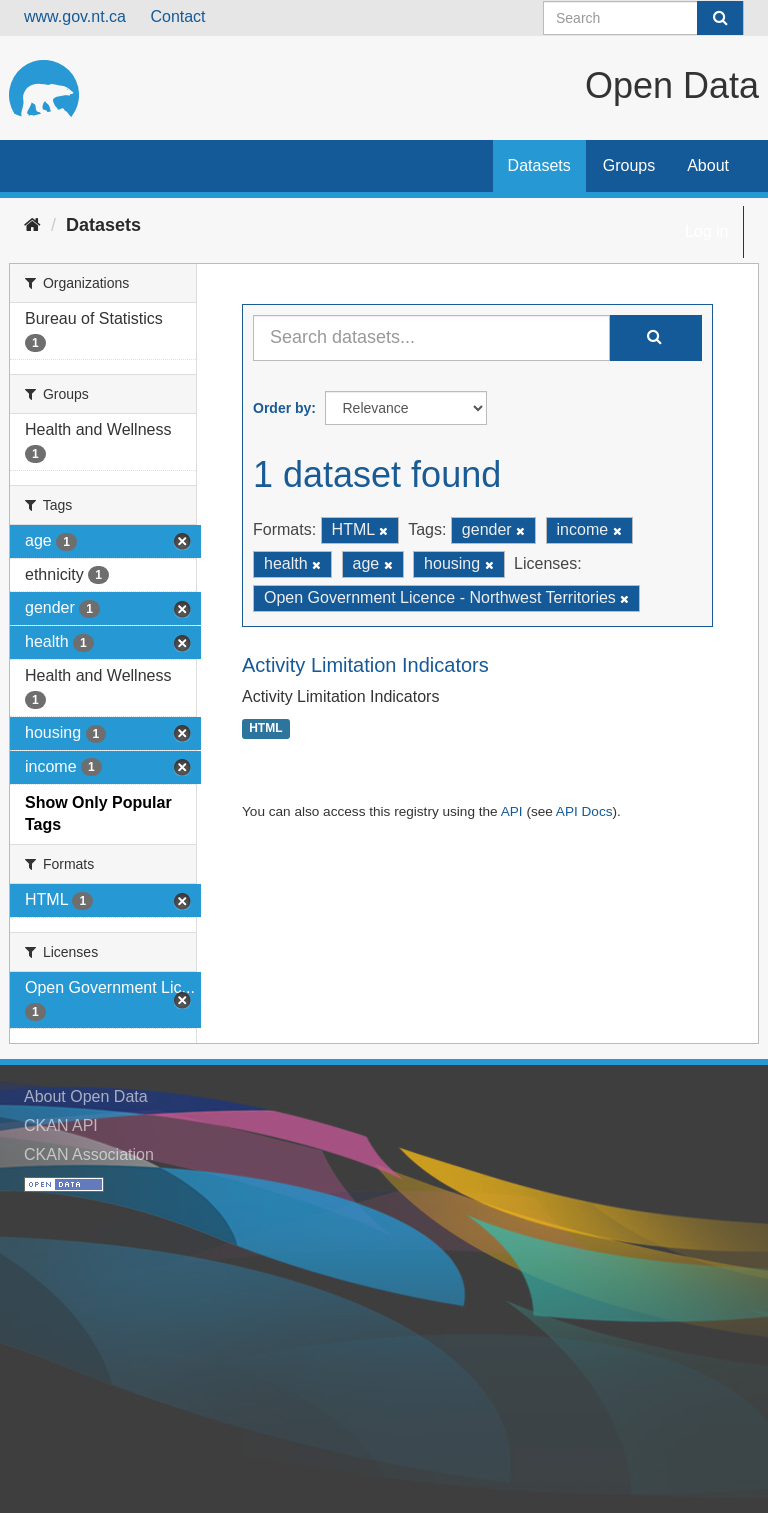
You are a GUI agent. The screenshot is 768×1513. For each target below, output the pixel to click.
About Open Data (86, 1096)
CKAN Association (89, 1154)
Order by (282, 408)
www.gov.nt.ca (75, 16)
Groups (629, 165)
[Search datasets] (643, 18)
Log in (707, 231)
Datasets (539, 165)
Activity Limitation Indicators (365, 665)
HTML (265, 729)
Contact (177, 16)
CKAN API (61, 1125)
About (708, 165)
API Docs (584, 811)
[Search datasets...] (431, 338)
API (512, 811)
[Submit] (720, 18)
